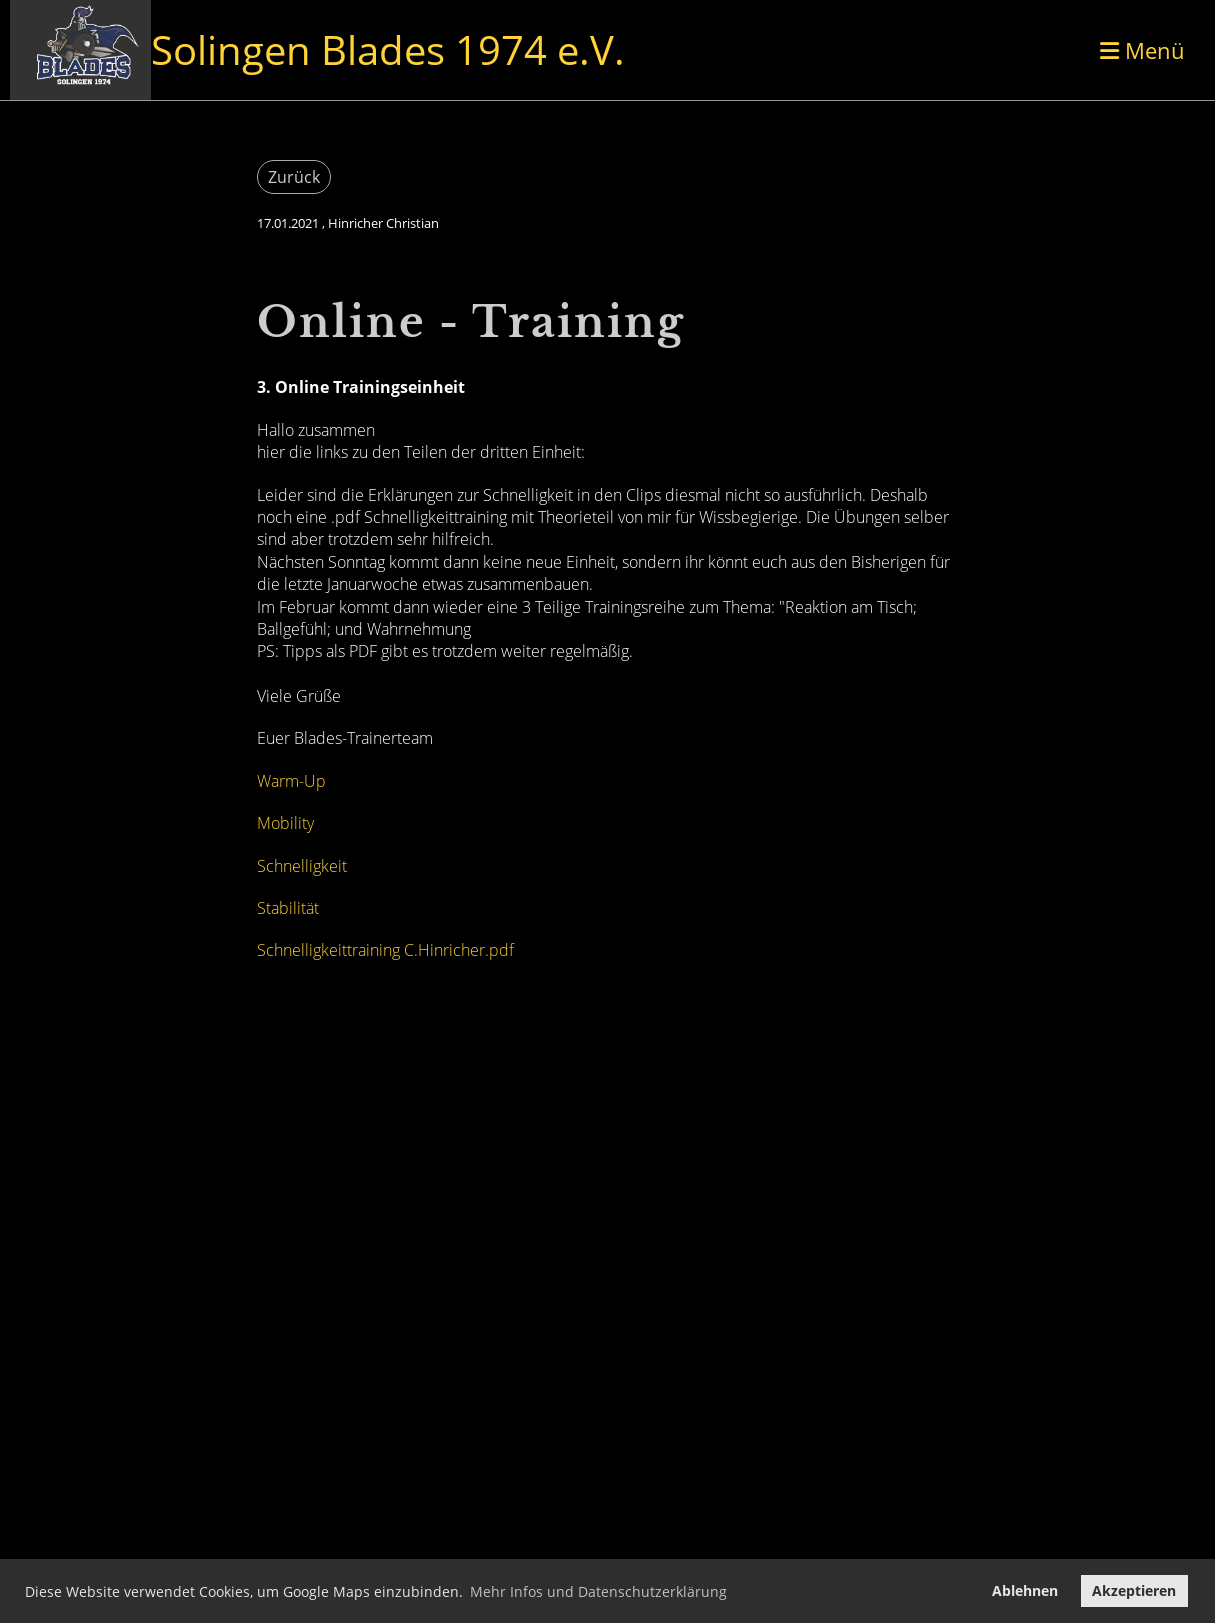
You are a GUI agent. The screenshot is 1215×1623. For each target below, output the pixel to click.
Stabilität (288, 908)
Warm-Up (291, 781)
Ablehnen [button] (1025, 1590)
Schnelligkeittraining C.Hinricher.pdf (385, 950)
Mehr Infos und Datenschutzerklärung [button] (598, 1591)
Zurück (294, 177)
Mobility (285, 823)
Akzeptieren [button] (1134, 1590)
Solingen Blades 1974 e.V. (388, 49)
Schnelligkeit (302, 866)
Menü (1142, 50)
